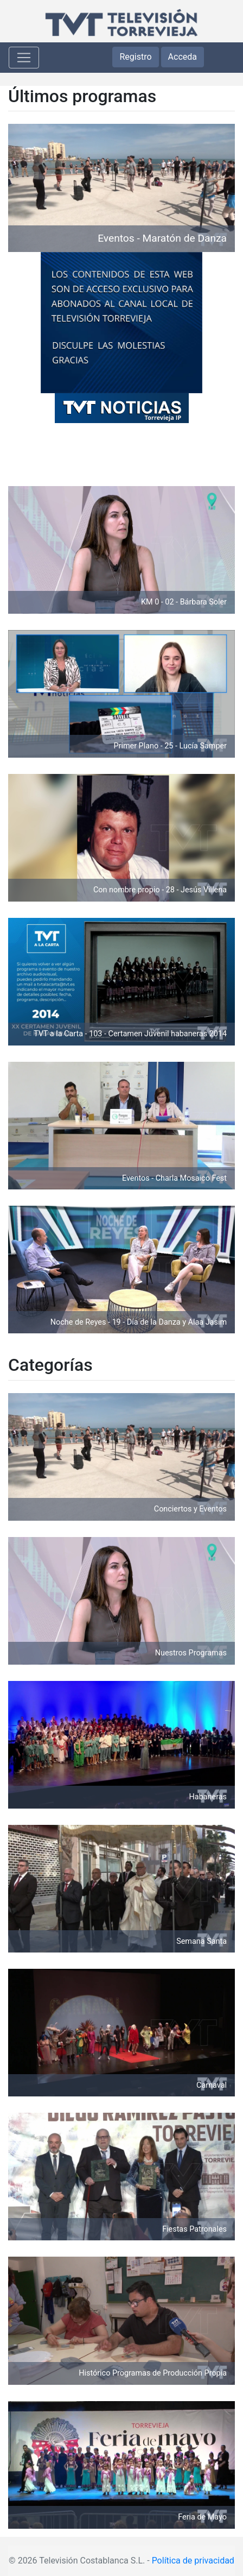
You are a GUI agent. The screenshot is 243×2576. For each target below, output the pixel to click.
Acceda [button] (182, 57)
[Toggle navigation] (24, 57)
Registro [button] (135, 57)
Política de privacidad (193, 2560)
